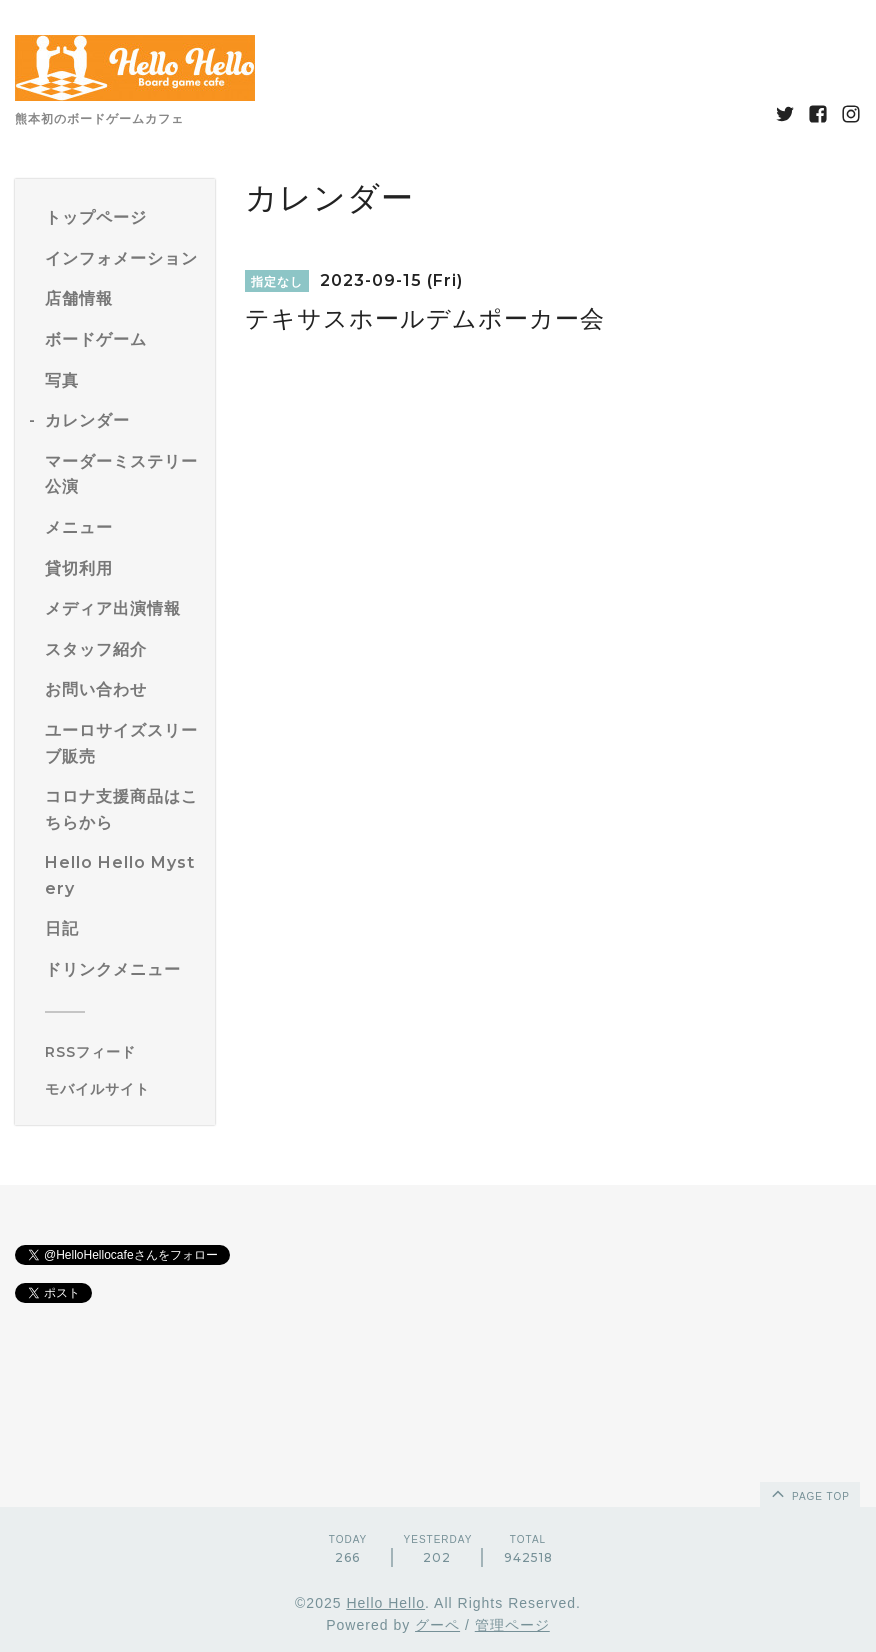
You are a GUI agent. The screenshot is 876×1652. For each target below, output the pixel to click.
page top (809, 1493)
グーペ (437, 1625)
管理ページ (512, 1625)
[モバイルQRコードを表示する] (122, 1089)
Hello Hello (385, 1603)
